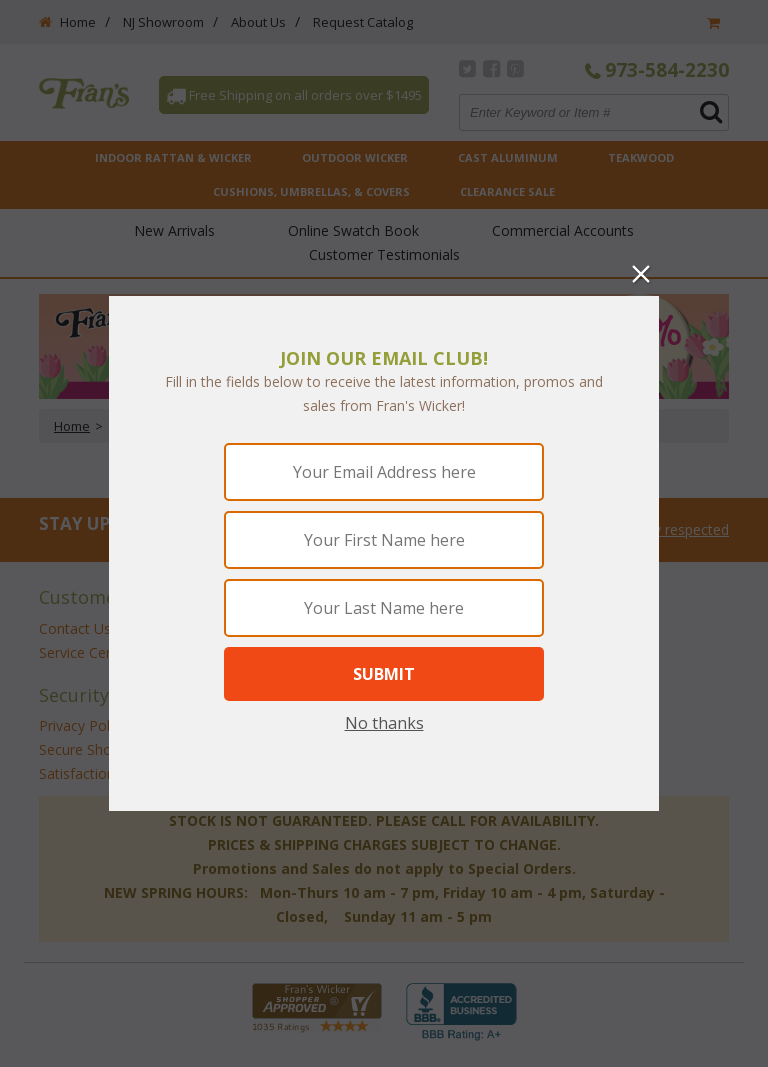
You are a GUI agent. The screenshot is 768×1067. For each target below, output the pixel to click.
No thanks (384, 723)
